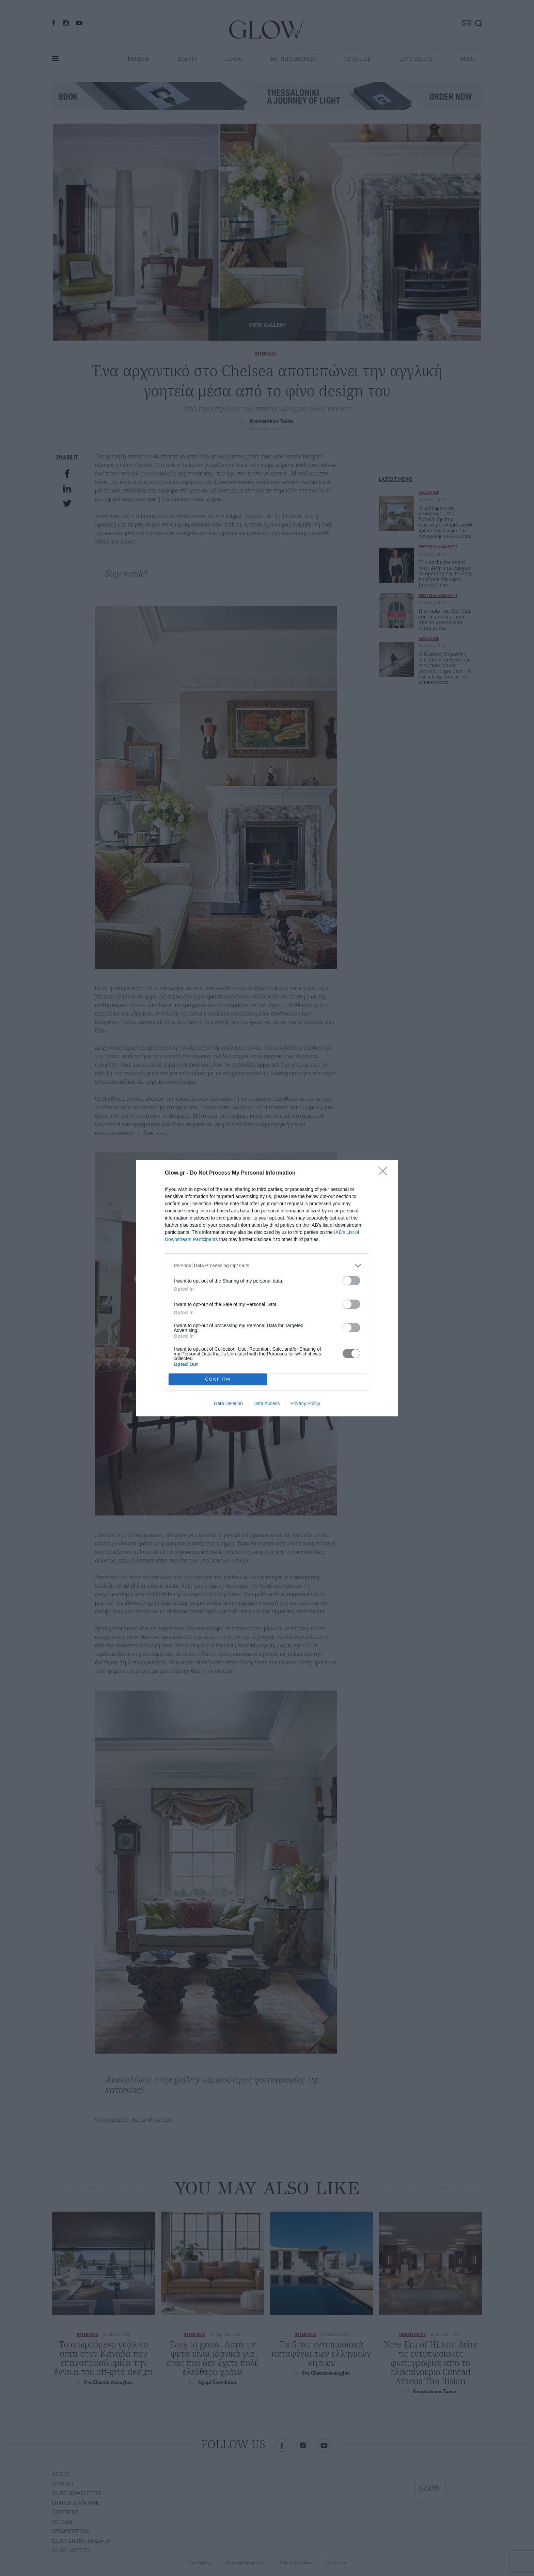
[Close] (384, 1173)
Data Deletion (228, 1403)
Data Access (266, 1403)
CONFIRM (218, 1379)
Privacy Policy (305, 1403)
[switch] (351, 1280)
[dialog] (267, 1288)
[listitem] (267, 1265)
